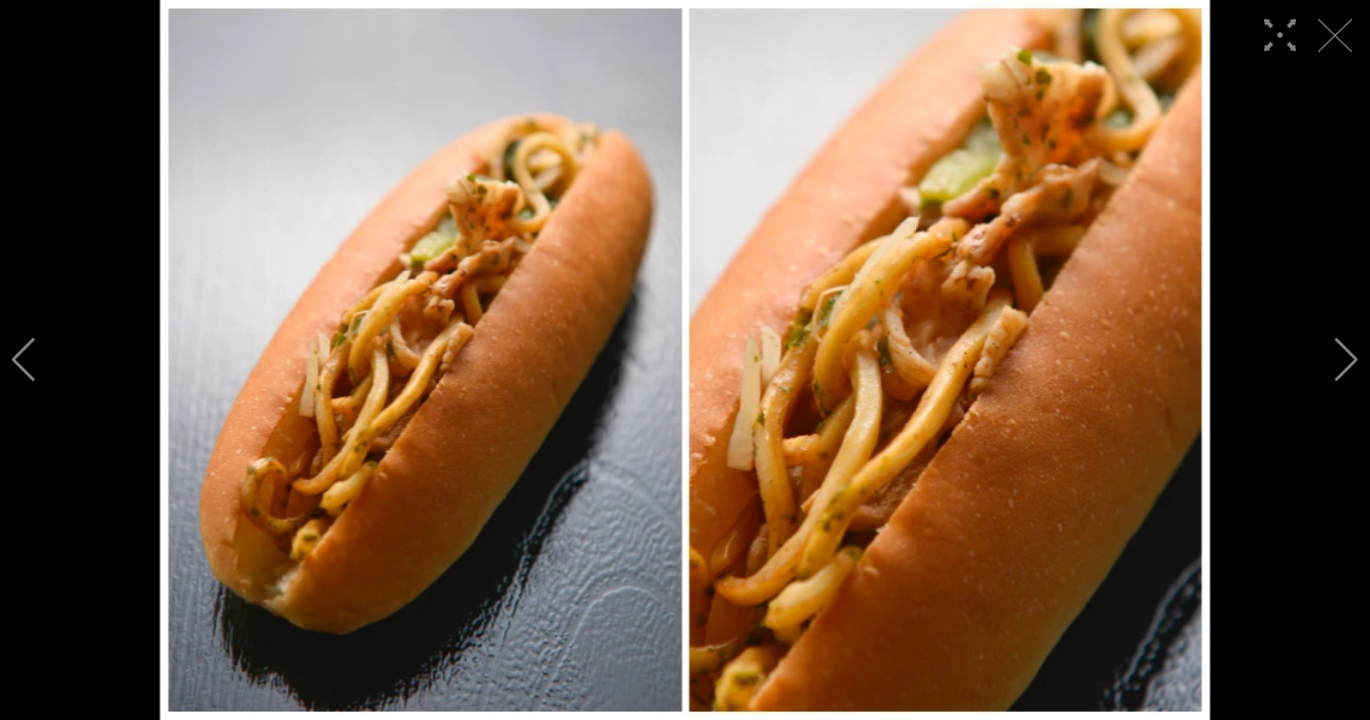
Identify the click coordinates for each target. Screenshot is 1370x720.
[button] (23, 360)
